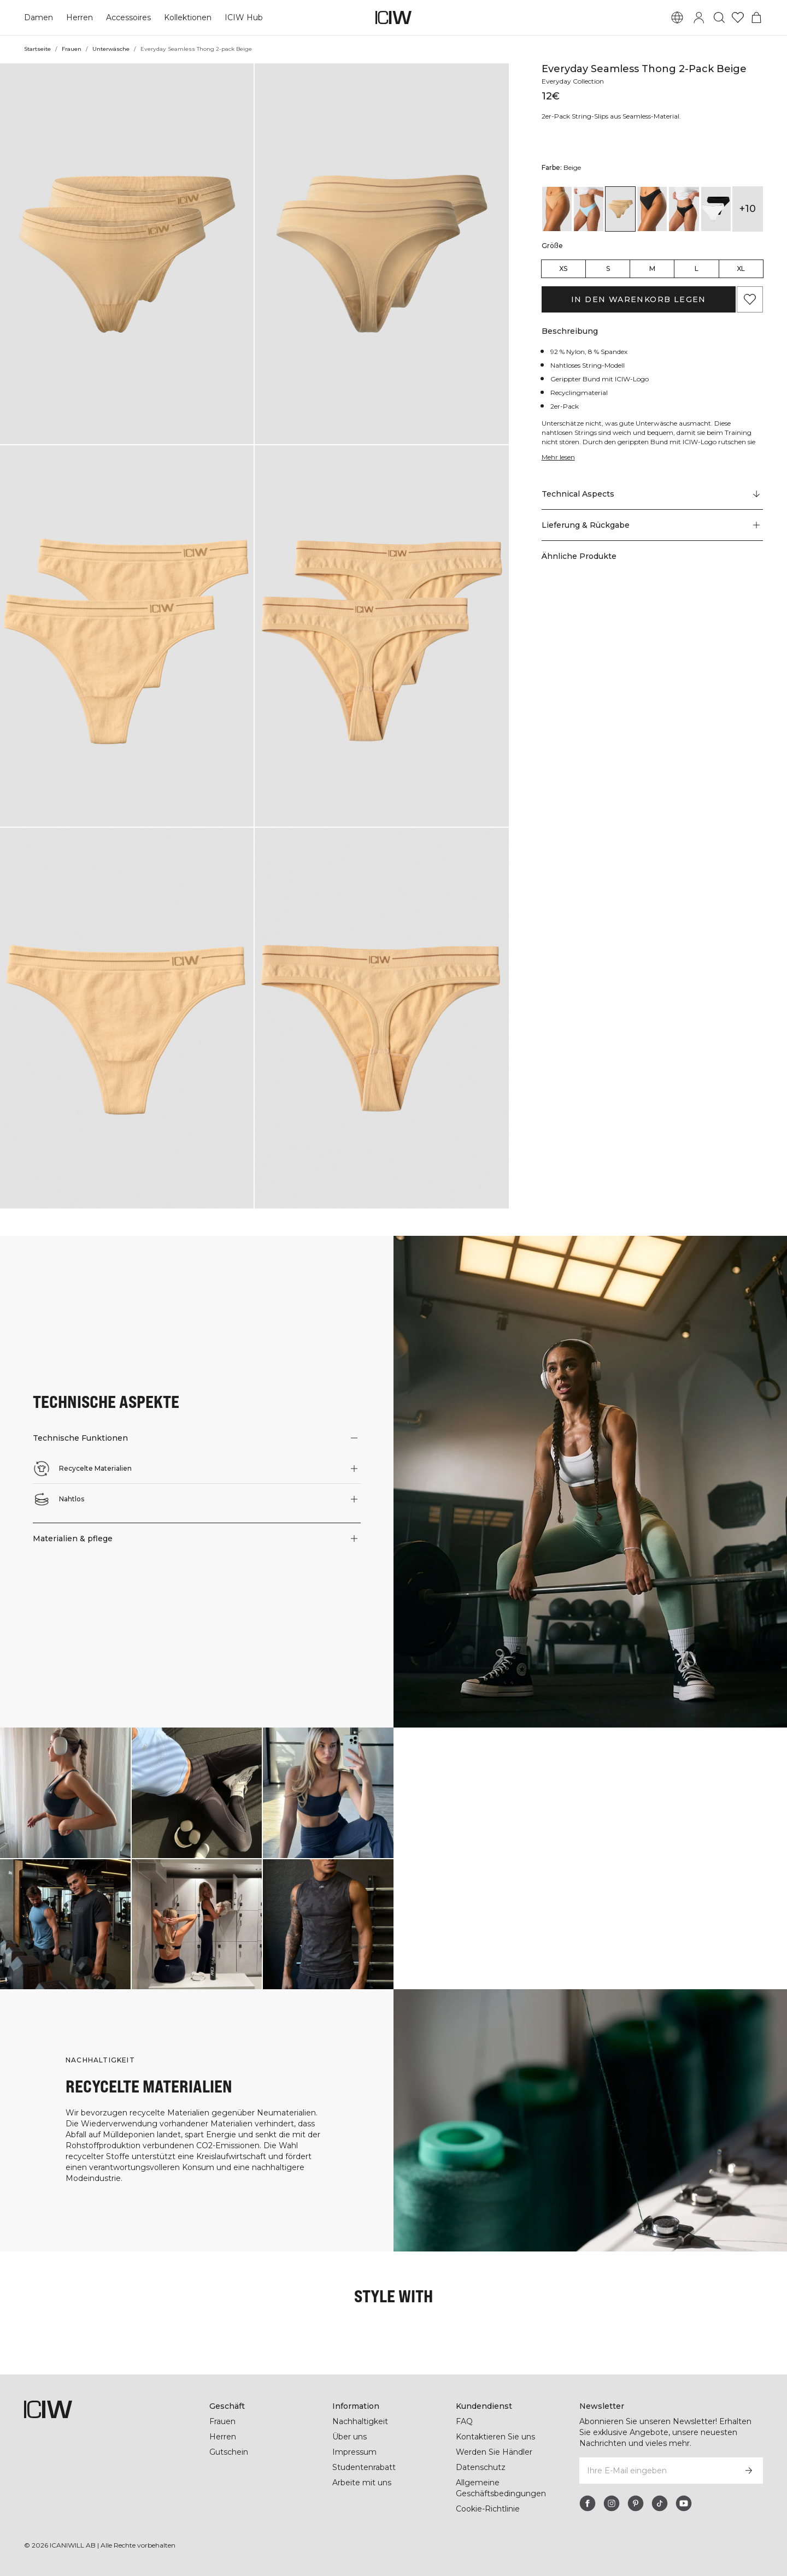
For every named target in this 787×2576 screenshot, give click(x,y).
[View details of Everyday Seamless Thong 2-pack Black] (652, 209)
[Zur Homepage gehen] (393, 17)
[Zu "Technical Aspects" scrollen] (652, 494)
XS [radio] (563, 268)
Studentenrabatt (364, 2467)
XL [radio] (741, 268)
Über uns (349, 2437)
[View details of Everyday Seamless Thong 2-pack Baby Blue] (588, 209)
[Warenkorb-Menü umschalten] (756, 17)
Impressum (354, 2452)
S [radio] (608, 268)
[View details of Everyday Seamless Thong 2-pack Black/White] (716, 209)
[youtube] (684, 2503)
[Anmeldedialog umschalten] (699, 17)
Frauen (71, 48)
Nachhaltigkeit (360, 2421)
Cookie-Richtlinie (488, 2509)
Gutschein (228, 2452)
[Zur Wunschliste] (738, 17)
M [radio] (652, 268)
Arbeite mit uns (362, 2482)
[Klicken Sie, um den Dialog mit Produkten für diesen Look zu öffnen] (65, 1793)
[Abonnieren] (749, 2470)
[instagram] (611, 2503)
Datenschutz (480, 2467)
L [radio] (696, 268)
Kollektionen (187, 17)
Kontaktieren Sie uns (495, 2437)
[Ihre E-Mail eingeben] (656, 2470)
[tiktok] (660, 2503)
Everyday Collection (574, 81)
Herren (79, 17)
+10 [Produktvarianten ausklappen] (747, 209)
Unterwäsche (110, 48)
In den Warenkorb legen (638, 299)
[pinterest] (636, 2503)
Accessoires (127, 17)
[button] (127, 253)
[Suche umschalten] (719, 17)
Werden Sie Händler (494, 2452)
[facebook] (587, 2503)
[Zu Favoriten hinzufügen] (750, 299)
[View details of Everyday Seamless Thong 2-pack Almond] (557, 209)
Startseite (37, 48)
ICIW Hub (242, 17)
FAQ (464, 2421)
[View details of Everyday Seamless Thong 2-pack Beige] (620, 209)
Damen (38, 17)
